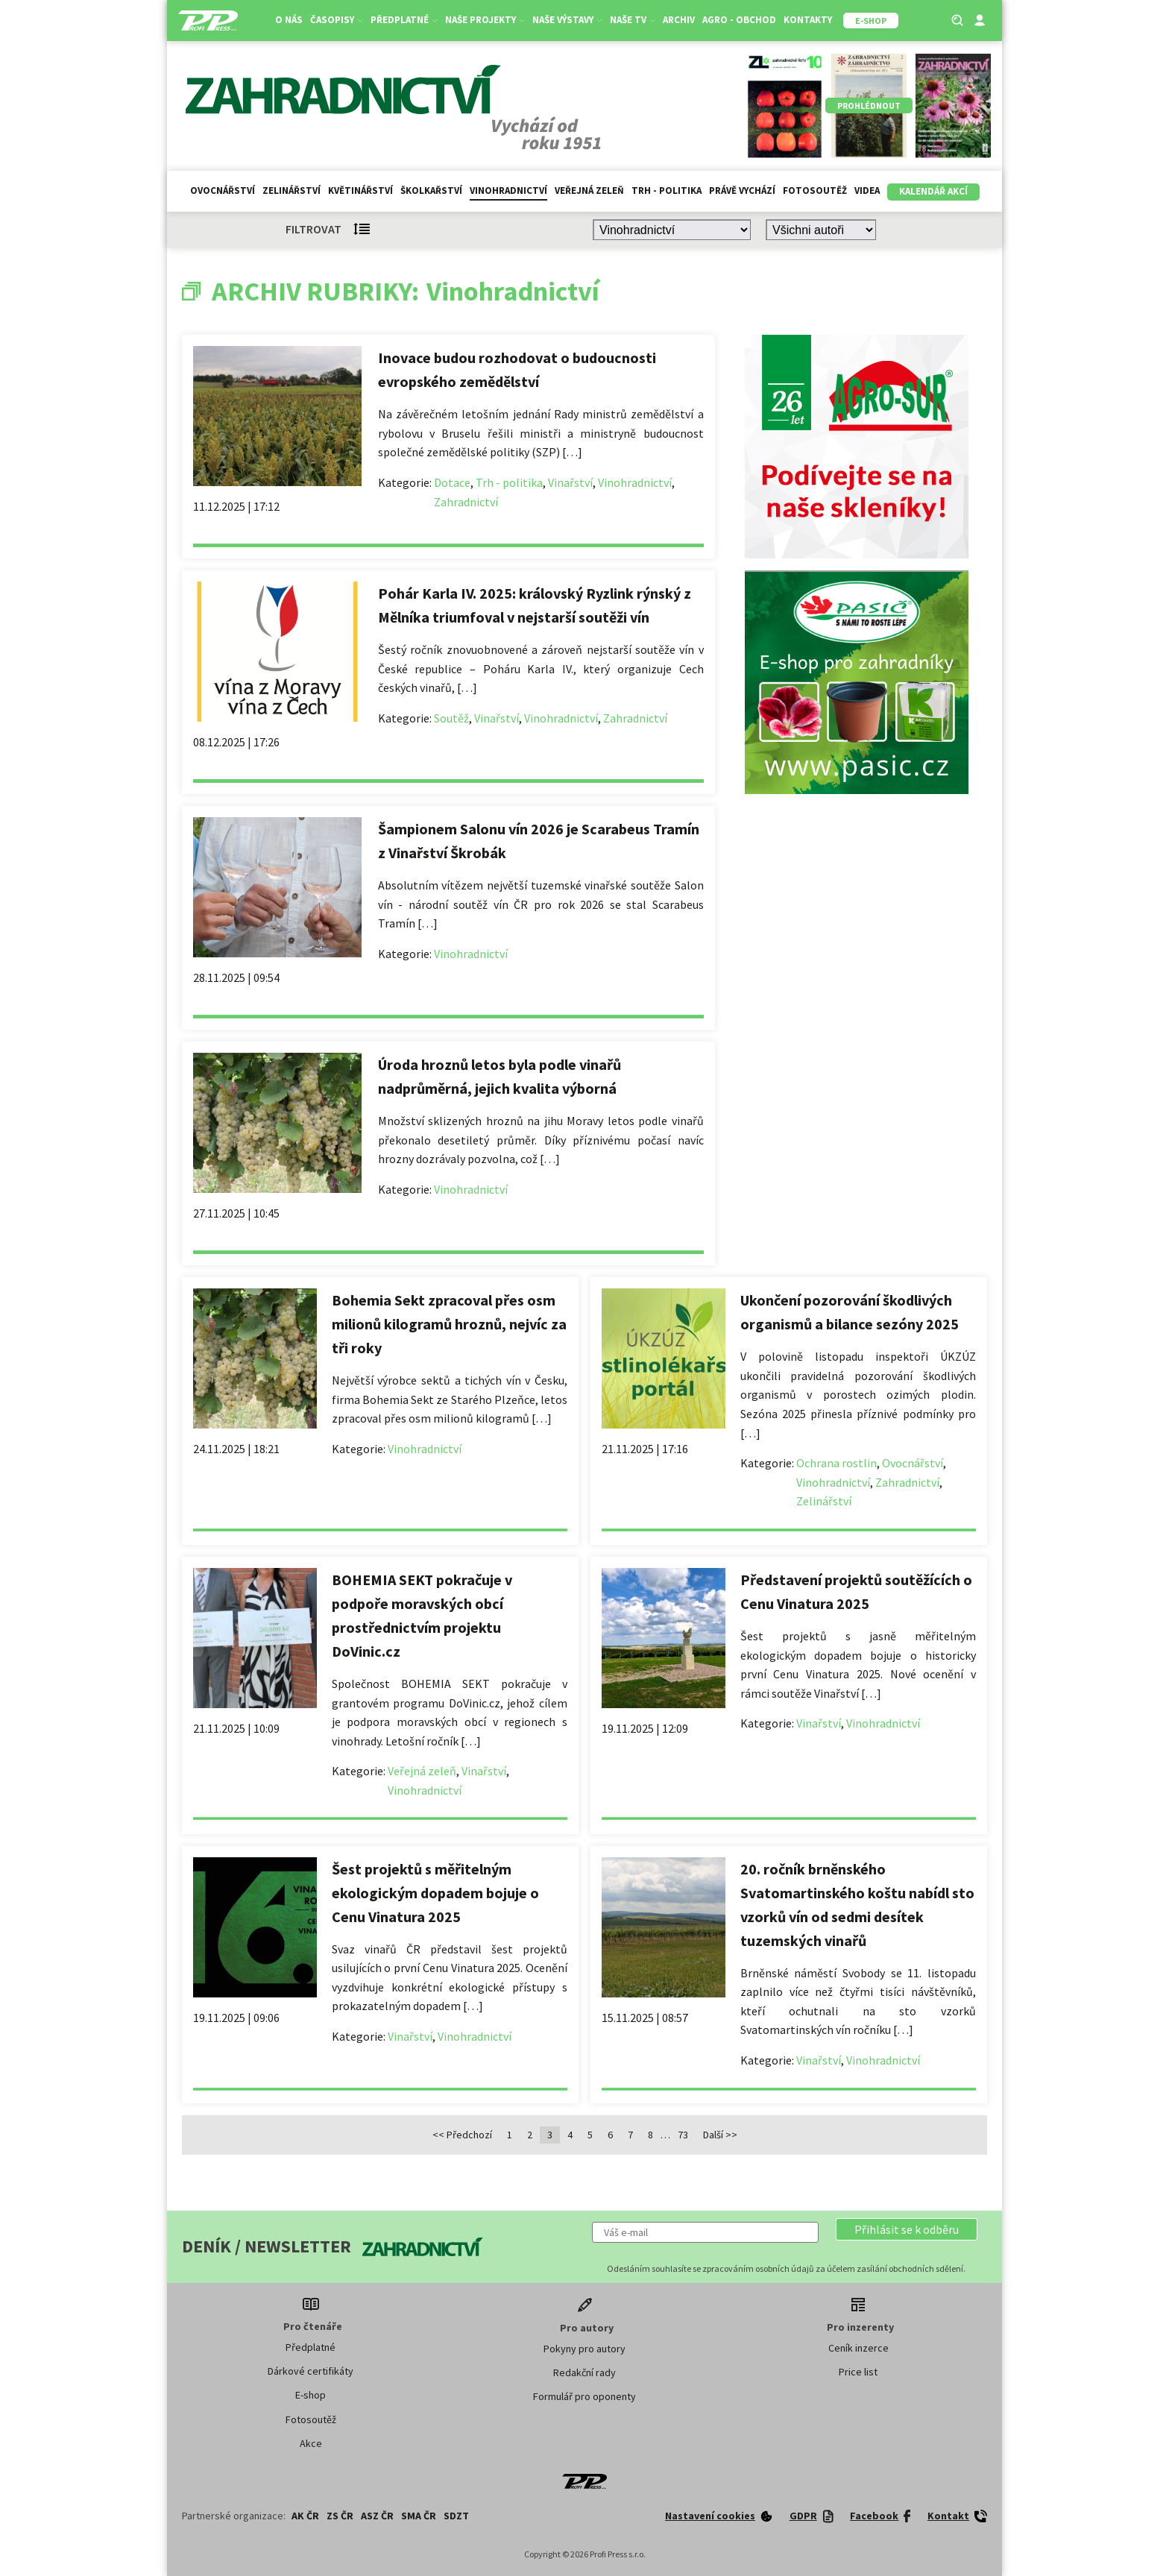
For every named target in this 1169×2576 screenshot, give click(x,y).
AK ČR (305, 2515)
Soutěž (451, 718)
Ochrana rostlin (836, 1462)
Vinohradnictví (508, 190)
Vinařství (570, 482)
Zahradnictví (466, 501)
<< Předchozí (462, 2134)
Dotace (452, 482)
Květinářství (360, 190)
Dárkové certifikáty (310, 2371)
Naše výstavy (567, 19)
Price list (858, 2371)
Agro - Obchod (739, 19)
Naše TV (632, 19)
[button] (906, 2229)
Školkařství (431, 190)
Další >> (720, 2134)
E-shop (310, 2395)
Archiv (679, 19)
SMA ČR (418, 2515)
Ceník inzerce (858, 2348)
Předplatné (404, 19)
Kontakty (808, 19)
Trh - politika (666, 190)
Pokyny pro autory (584, 2348)
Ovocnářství (222, 190)
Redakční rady (584, 2372)
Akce (311, 2443)
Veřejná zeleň (589, 190)
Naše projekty (485, 19)
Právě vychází (742, 190)
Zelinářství (291, 190)
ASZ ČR (377, 2515)
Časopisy (336, 19)
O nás (289, 19)
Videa (867, 190)
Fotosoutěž (815, 190)
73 (683, 2134)
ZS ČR (340, 2515)
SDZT (456, 2515)
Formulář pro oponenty (584, 2396)
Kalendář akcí (933, 191)
